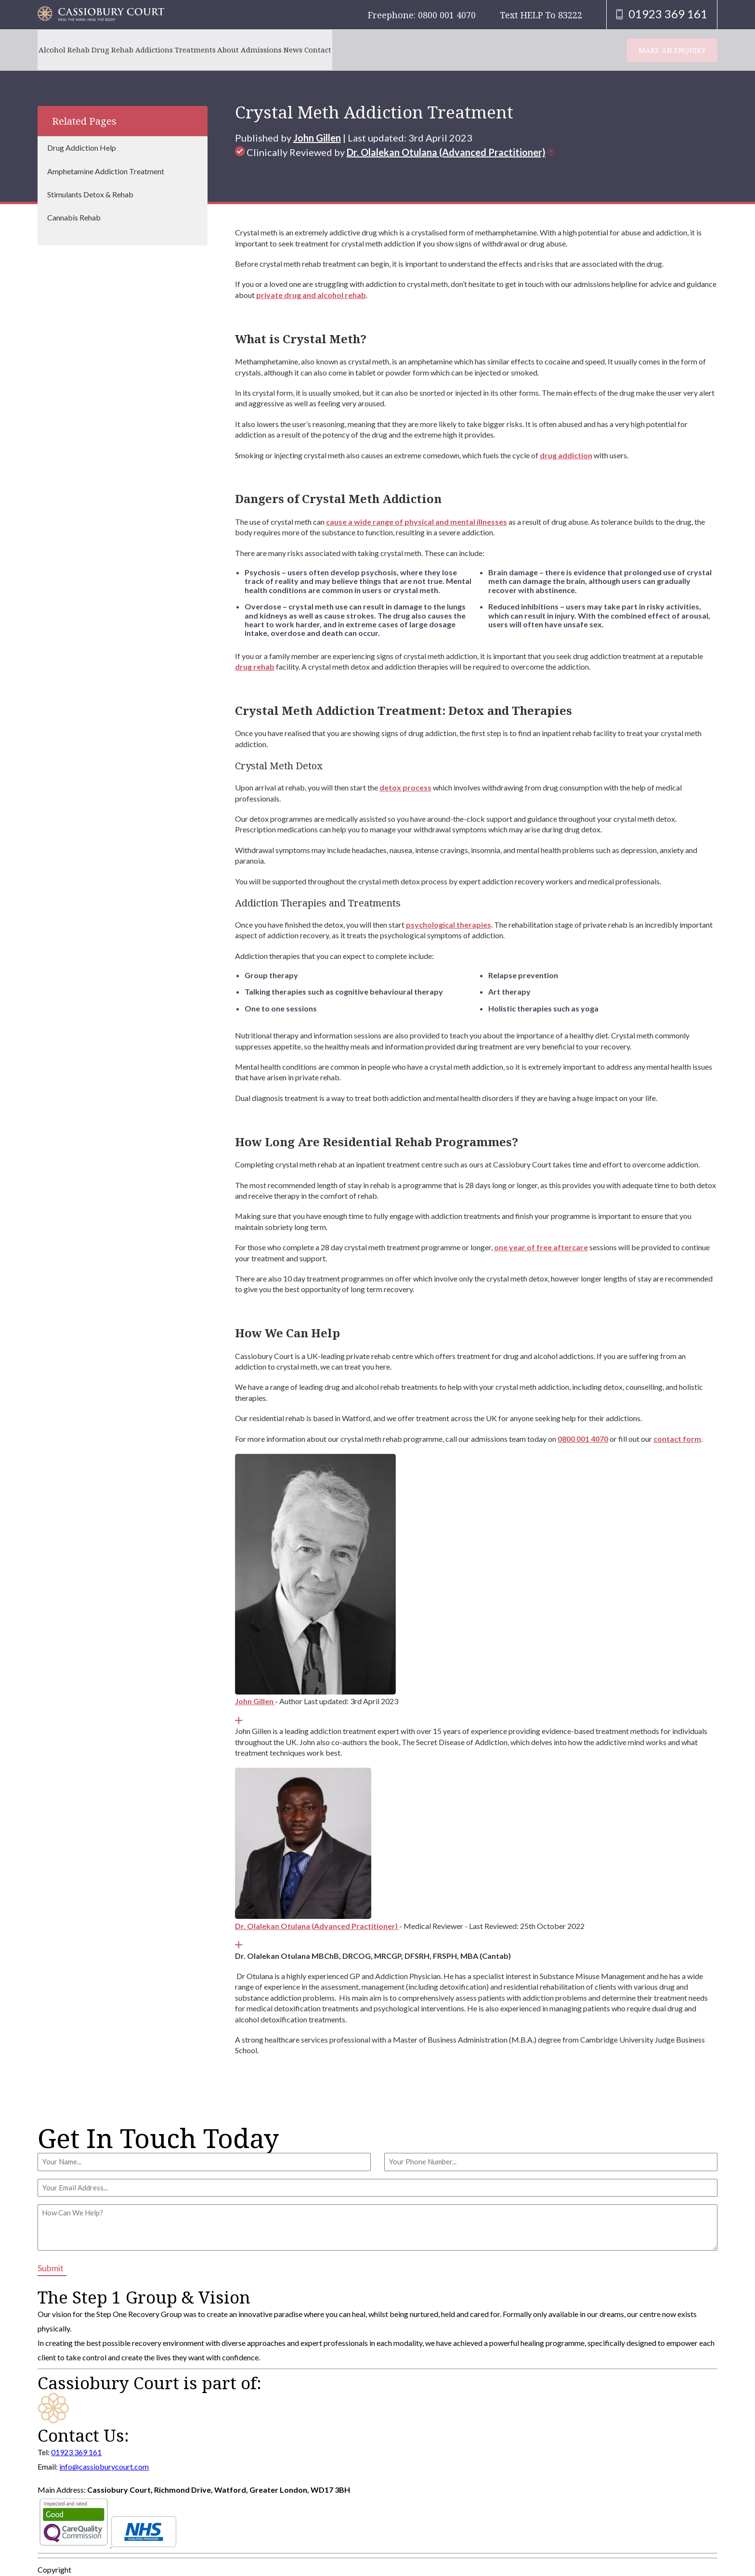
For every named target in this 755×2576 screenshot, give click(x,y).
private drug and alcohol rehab (311, 294)
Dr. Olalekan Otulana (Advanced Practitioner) (446, 152)
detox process (405, 787)
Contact (396, 50)
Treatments (231, 50)
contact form (677, 1438)
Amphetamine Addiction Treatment (105, 171)
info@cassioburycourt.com (104, 2466)
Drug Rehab (128, 50)
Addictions (180, 50)
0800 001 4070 (583, 1438)
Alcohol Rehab (69, 50)
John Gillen (317, 137)
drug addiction (566, 455)
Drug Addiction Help (81, 147)
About (275, 50)
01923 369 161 (76, 2452)
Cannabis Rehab (74, 217)
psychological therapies (448, 924)
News (361, 50)
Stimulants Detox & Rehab (90, 194)
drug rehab (254, 666)
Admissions (319, 50)
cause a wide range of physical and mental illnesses (416, 521)
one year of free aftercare (541, 1247)
